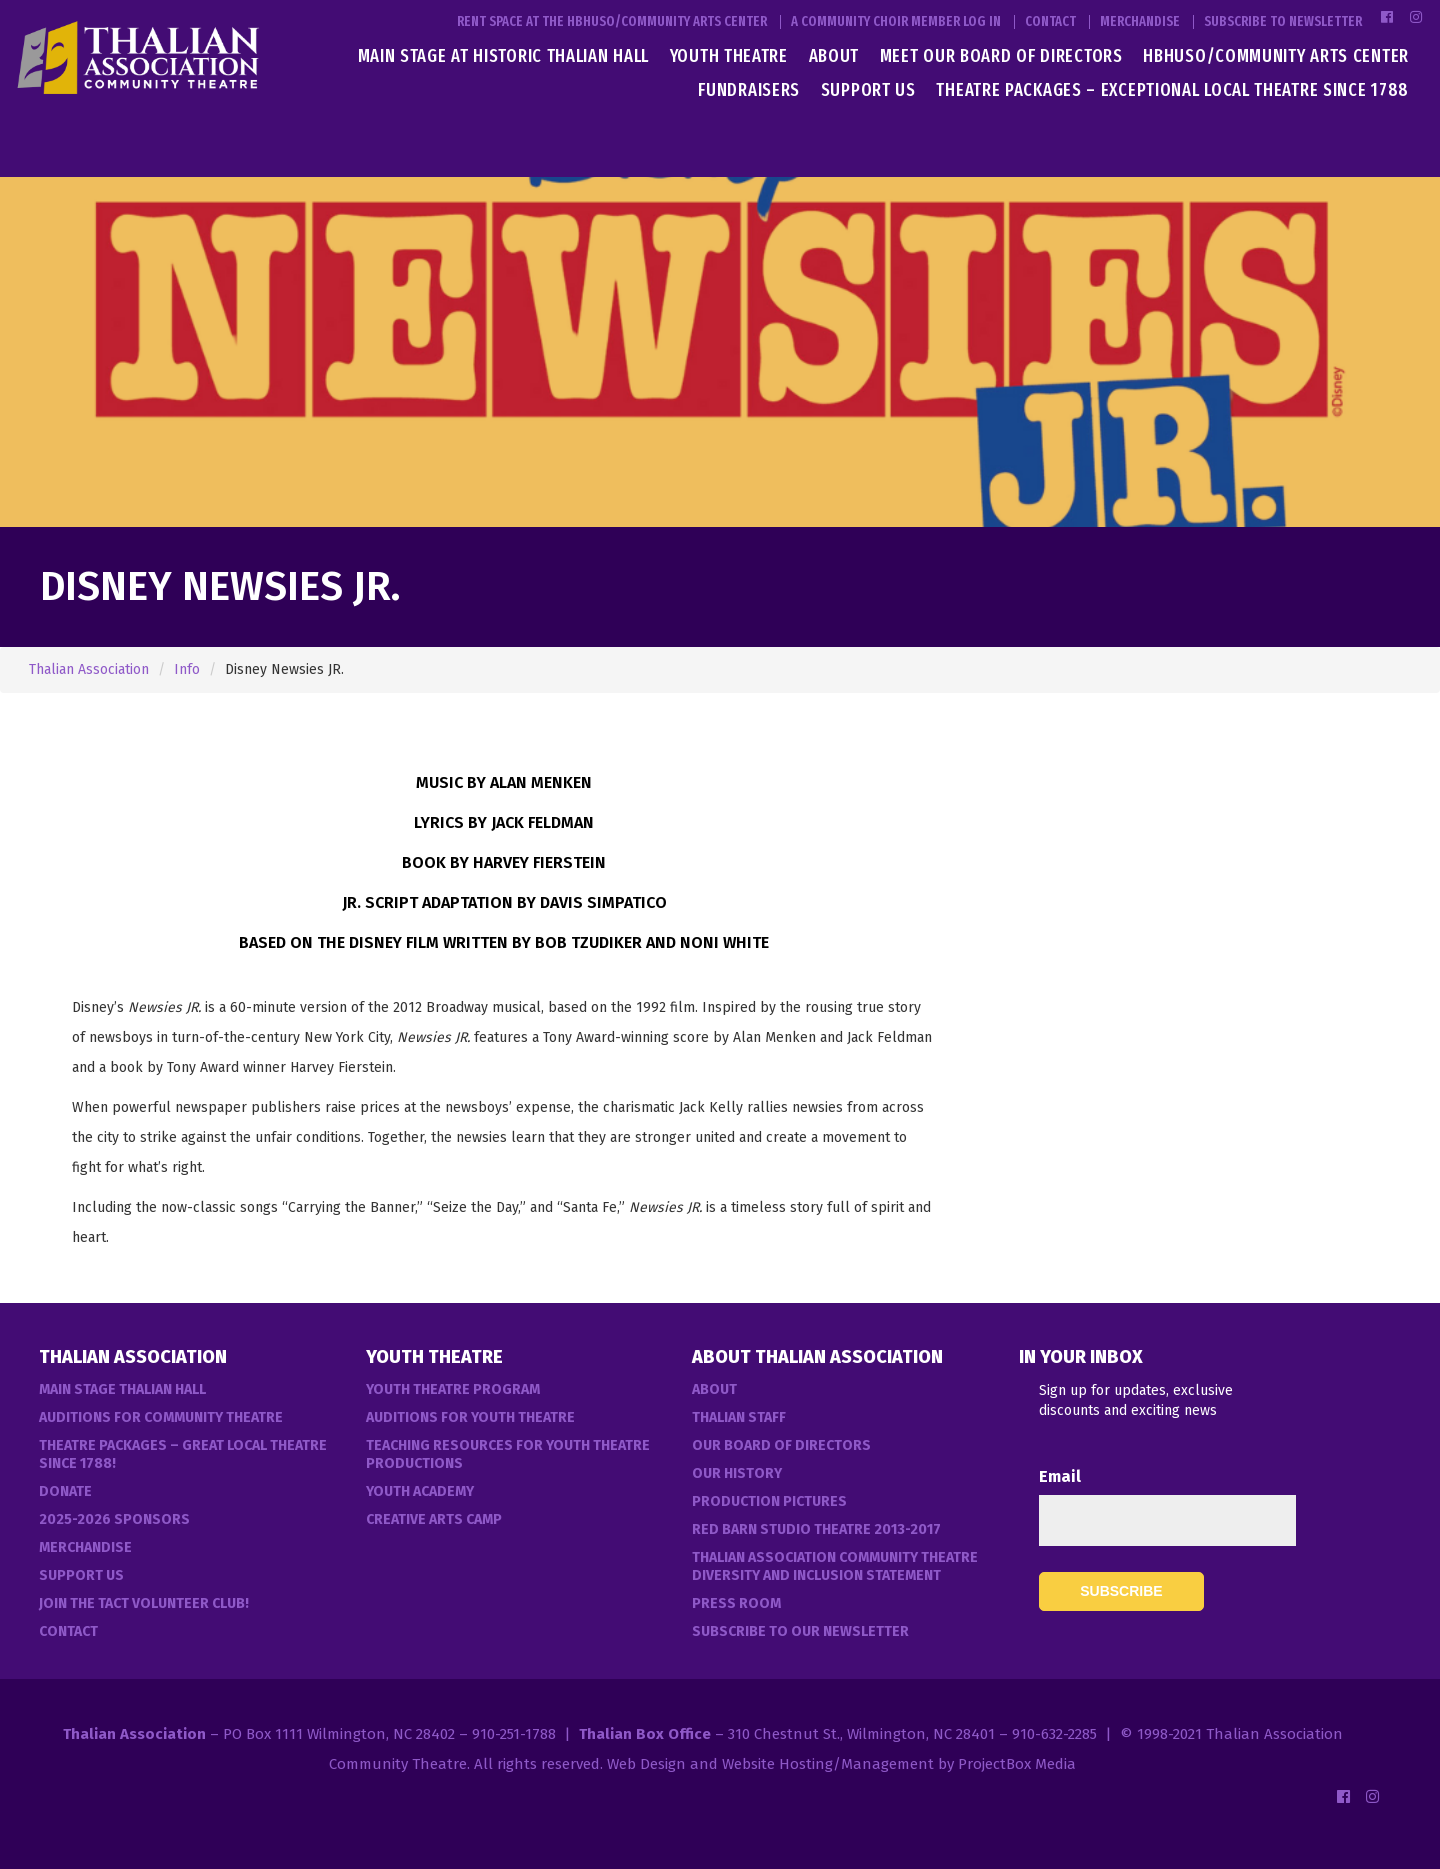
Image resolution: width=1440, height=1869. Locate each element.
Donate (65, 1491)
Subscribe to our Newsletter (800, 1631)
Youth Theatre (729, 56)
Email (1060, 1476)
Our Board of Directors (781, 1445)
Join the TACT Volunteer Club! (144, 1603)
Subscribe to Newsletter (1283, 22)
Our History (737, 1473)
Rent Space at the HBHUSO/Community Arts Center (612, 22)
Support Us (868, 90)
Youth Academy (420, 1491)
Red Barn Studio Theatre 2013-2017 (816, 1529)
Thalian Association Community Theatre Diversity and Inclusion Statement (835, 1566)
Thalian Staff (739, 1417)
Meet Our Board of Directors (1001, 56)
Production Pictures (769, 1501)
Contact (1050, 22)
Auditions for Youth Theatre (470, 1417)
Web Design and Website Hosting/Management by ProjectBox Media (841, 1764)
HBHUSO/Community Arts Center (1276, 56)
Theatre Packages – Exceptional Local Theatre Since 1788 (1172, 90)
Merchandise (1140, 22)
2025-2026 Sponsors (114, 1519)
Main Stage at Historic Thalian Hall (504, 56)
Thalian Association (89, 669)
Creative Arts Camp (434, 1519)
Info (187, 669)
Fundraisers (749, 90)
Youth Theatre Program (453, 1389)
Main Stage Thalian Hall (122, 1389)
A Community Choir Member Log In (896, 22)
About (834, 56)
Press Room (736, 1603)
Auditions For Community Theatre (161, 1417)
